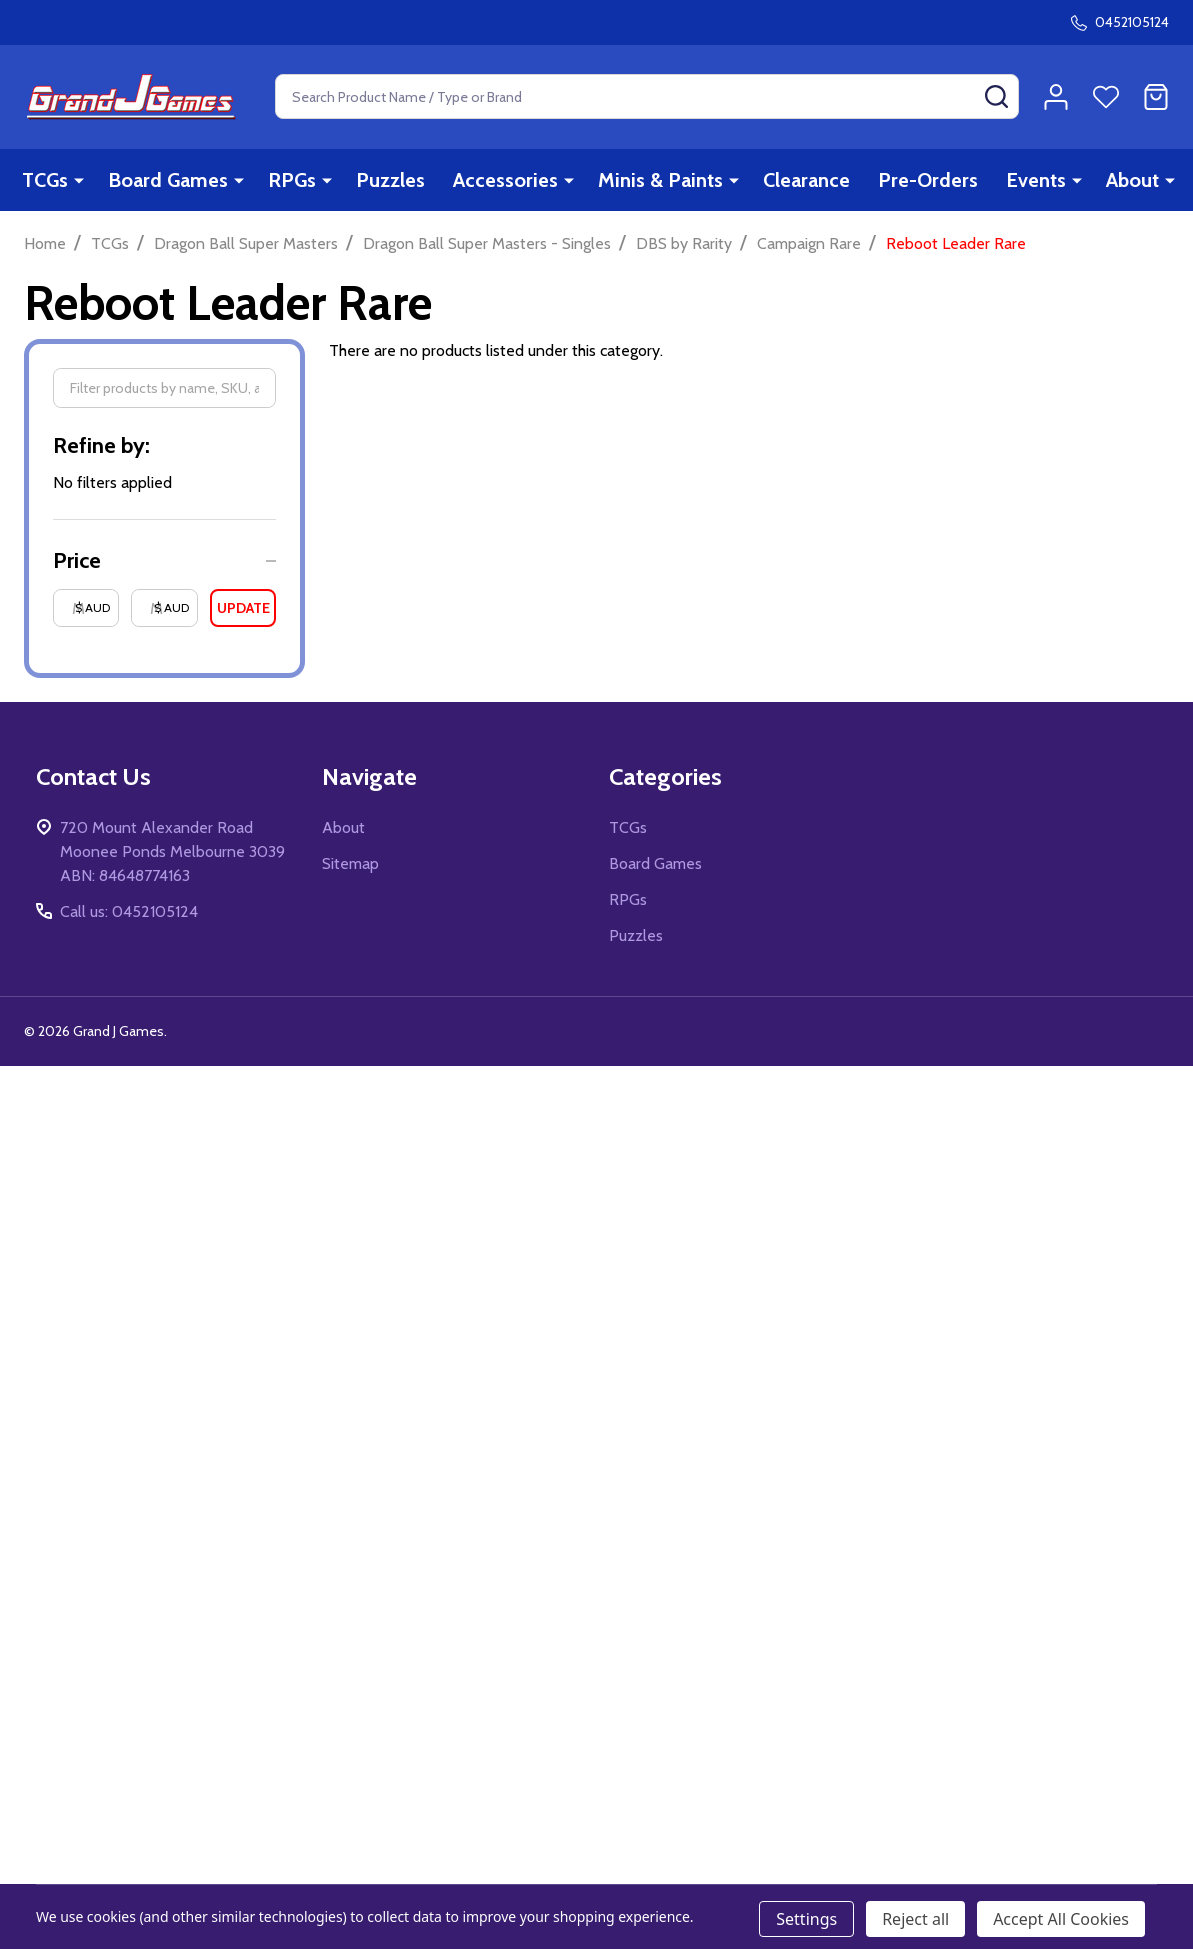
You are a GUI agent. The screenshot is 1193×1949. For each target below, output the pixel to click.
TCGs (45, 180)
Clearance (806, 180)
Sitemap (350, 863)
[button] (164, 560)
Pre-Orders (928, 180)
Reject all (915, 1919)
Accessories (505, 180)
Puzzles (390, 180)
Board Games (168, 180)
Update (243, 608)
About (1132, 180)
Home (45, 243)
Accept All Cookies (1061, 1919)
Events (1036, 180)
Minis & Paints (660, 180)
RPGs (292, 180)
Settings (806, 1919)
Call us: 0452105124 (129, 911)
